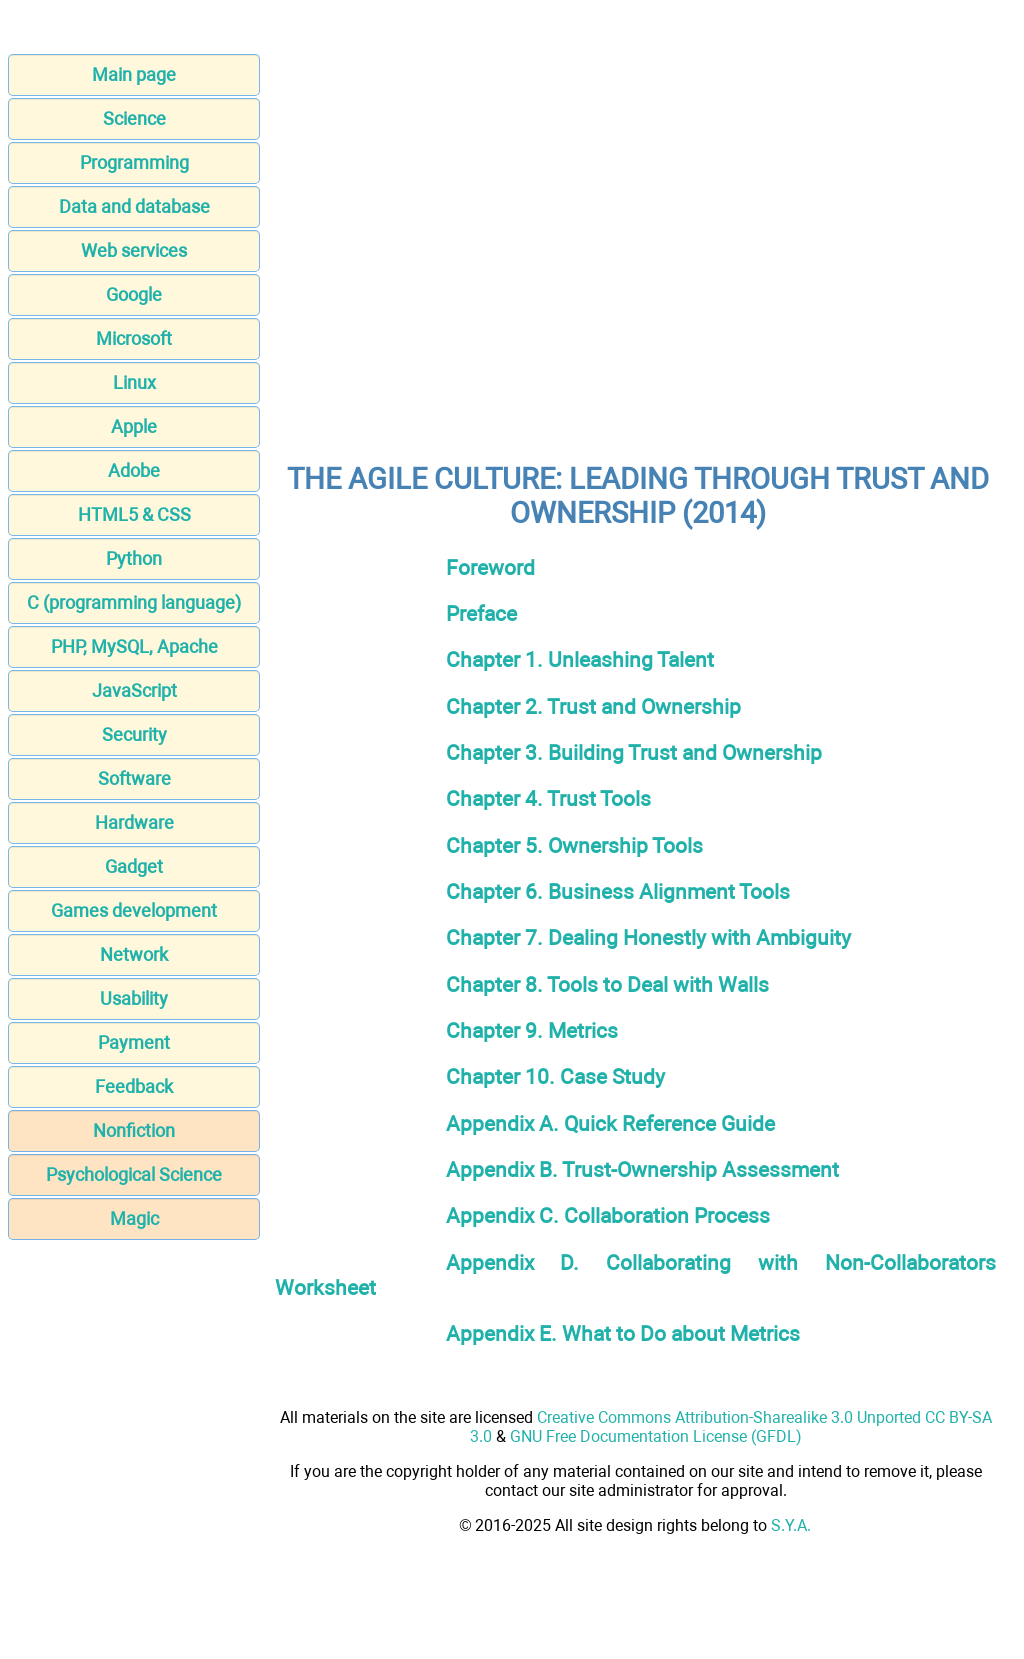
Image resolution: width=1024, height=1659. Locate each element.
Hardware (134, 822)
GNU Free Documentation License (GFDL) (656, 1436)
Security (134, 734)
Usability (134, 998)
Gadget (134, 866)
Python (134, 558)
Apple (134, 426)
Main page (134, 74)
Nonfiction (134, 1130)
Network (134, 954)
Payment (134, 1042)
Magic (134, 1218)
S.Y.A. (791, 1525)
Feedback (134, 1086)
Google (134, 294)
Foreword (490, 567)
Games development (134, 910)
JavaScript (134, 690)
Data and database (134, 206)
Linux (134, 382)
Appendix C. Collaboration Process (608, 1215)
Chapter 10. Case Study (555, 1076)
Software (134, 778)
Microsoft (134, 338)
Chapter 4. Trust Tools (548, 798)
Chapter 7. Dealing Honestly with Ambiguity (648, 937)
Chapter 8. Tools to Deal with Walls (607, 984)
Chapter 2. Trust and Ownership (593, 706)
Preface (481, 613)
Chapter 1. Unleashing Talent (580, 659)
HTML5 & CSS (134, 514)
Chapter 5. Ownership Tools (574, 845)
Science (134, 118)
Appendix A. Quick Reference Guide (610, 1123)
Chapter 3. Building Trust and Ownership (634, 752)
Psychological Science (134, 1174)
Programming (134, 162)
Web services (134, 250)
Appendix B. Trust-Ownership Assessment (642, 1169)
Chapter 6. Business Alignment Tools (618, 891)
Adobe (134, 470)
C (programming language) (134, 602)
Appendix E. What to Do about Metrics (623, 1333)
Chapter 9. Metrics (532, 1030)
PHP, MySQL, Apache (134, 646)
